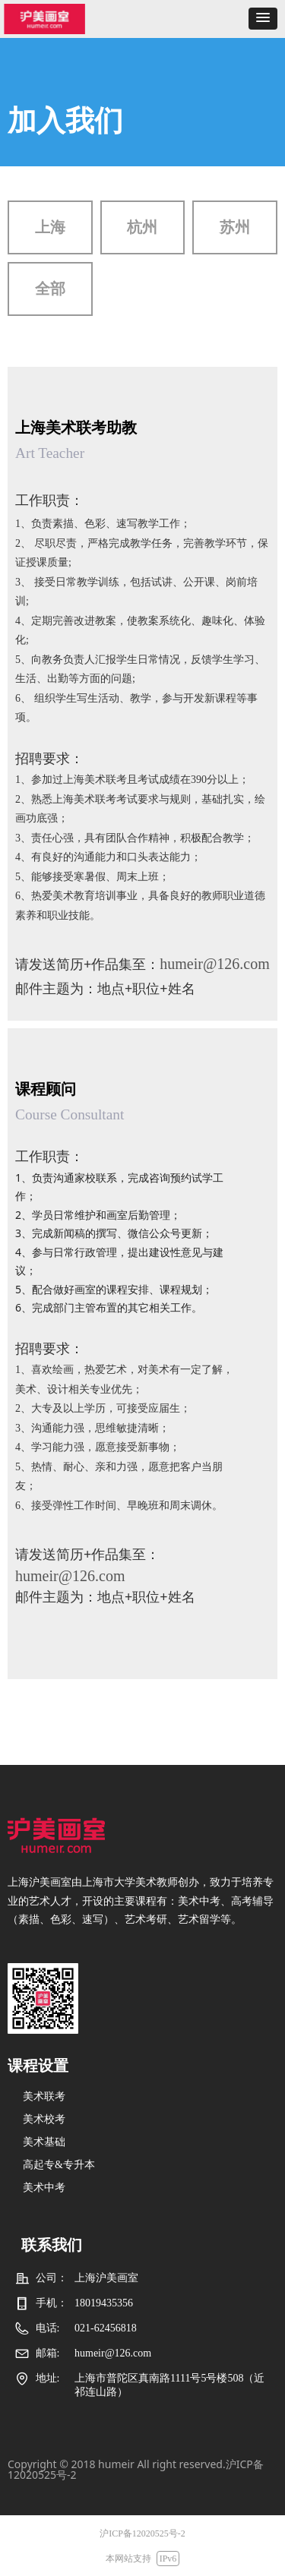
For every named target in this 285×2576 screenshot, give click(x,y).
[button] (263, 19)
